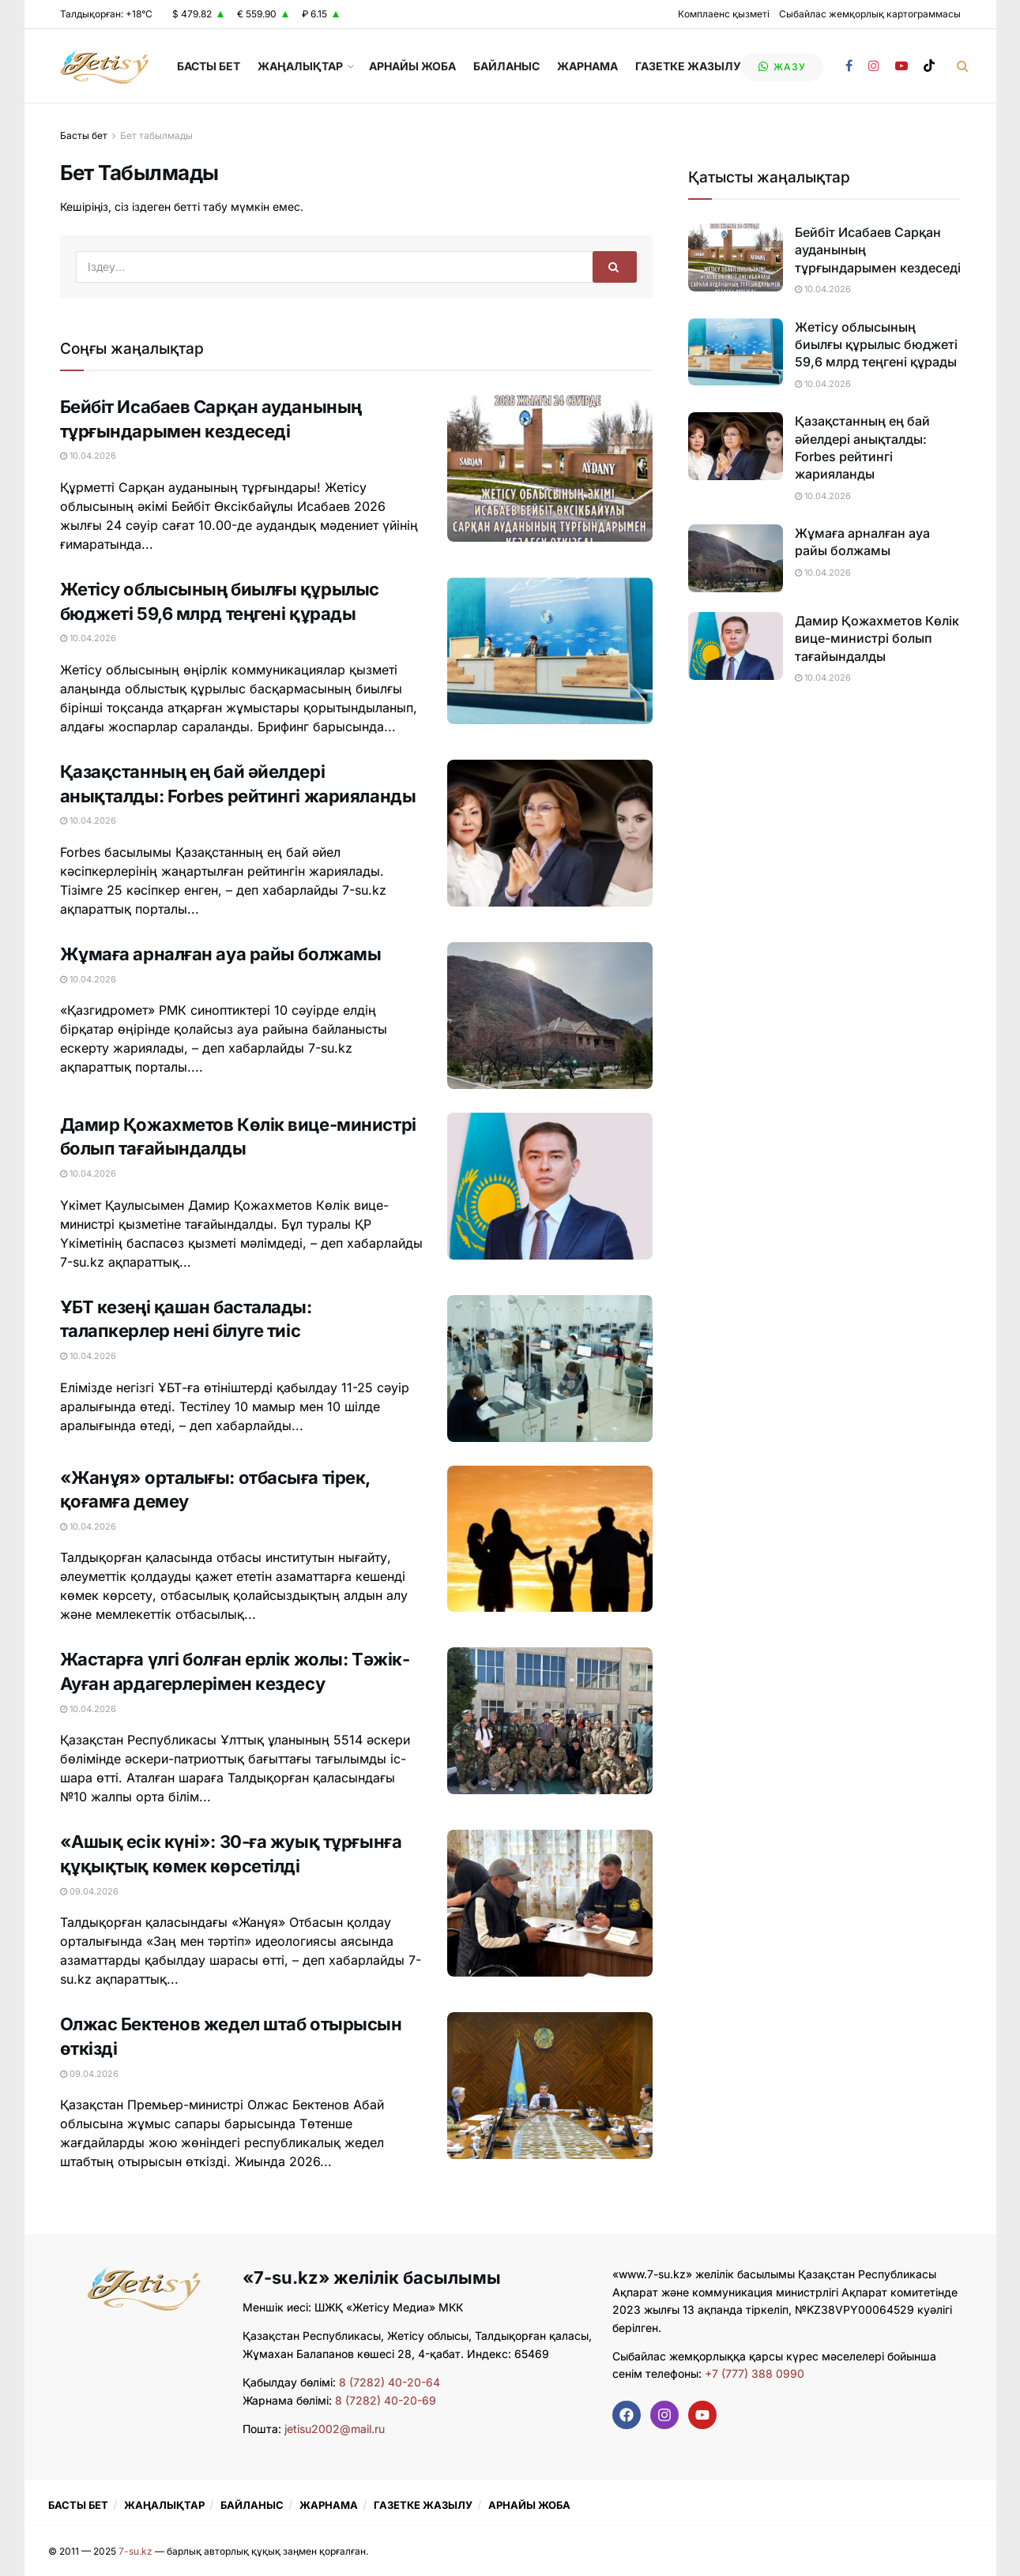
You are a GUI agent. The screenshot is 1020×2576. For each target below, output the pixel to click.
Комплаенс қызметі (724, 14)
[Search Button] (963, 66)
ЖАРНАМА (587, 66)
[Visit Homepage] (104, 66)
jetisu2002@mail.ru (334, 2428)
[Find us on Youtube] (901, 66)
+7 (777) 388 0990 (753, 2373)
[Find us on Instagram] (873, 66)
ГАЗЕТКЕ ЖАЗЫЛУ (688, 66)
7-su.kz (135, 2551)
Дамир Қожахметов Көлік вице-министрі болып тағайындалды (877, 638)
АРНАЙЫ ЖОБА (412, 66)
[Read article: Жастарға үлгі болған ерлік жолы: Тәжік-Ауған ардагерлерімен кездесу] (550, 1720)
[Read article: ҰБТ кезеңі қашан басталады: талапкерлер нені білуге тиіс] (550, 1368)
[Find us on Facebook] (849, 66)
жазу (782, 67)
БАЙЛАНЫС (506, 66)
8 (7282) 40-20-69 (385, 2400)
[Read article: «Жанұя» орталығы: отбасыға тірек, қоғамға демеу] (550, 1539)
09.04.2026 (89, 1891)
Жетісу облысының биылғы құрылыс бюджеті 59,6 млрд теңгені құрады (876, 344)
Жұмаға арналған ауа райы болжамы (221, 954)
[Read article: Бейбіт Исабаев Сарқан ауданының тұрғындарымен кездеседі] (550, 468)
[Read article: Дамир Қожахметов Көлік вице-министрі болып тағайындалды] (550, 1186)
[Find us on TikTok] (929, 66)
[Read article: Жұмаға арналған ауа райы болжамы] (550, 1015)
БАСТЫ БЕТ (208, 66)
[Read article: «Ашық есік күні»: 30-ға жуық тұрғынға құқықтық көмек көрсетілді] (550, 1903)
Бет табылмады (156, 135)
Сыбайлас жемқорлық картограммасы (870, 14)
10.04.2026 (88, 455)
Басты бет (83, 135)
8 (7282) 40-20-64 (389, 2382)
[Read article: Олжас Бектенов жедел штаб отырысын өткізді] (550, 2085)
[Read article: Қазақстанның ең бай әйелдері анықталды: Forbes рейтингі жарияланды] (550, 833)
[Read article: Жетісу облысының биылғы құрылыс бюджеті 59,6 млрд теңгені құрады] (550, 650)
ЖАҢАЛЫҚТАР (300, 66)
